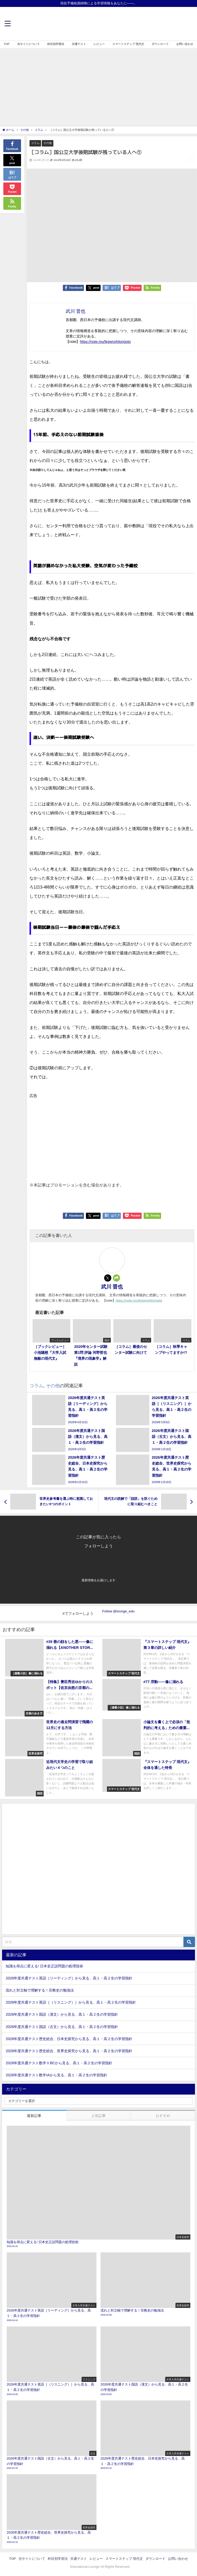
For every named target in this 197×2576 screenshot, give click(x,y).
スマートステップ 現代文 (128, 43)
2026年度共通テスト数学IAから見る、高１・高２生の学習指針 (56, 2075)
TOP (6, 43)
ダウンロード (160, 43)
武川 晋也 (112, 1286)
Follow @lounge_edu (118, 1611)
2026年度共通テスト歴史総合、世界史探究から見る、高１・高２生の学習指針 (69, 2051)
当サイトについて (28, 43)
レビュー (99, 43)
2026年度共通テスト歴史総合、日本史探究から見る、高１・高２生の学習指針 (69, 2039)
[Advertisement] (98, 87)
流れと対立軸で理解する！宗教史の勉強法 (40, 1990)
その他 (47, 142)
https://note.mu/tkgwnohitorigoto (105, 341)
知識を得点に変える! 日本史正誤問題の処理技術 (44, 1966)
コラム (35, 142)
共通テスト (79, 43)
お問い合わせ (184, 43)
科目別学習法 (55, 43)
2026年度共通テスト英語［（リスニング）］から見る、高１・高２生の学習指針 (71, 2002)
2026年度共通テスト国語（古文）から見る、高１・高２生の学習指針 (62, 2027)
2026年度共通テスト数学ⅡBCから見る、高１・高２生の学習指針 (59, 2063)
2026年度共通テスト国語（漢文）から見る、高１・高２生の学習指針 (62, 2014)
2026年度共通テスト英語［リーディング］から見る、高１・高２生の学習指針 (69, 1978)
